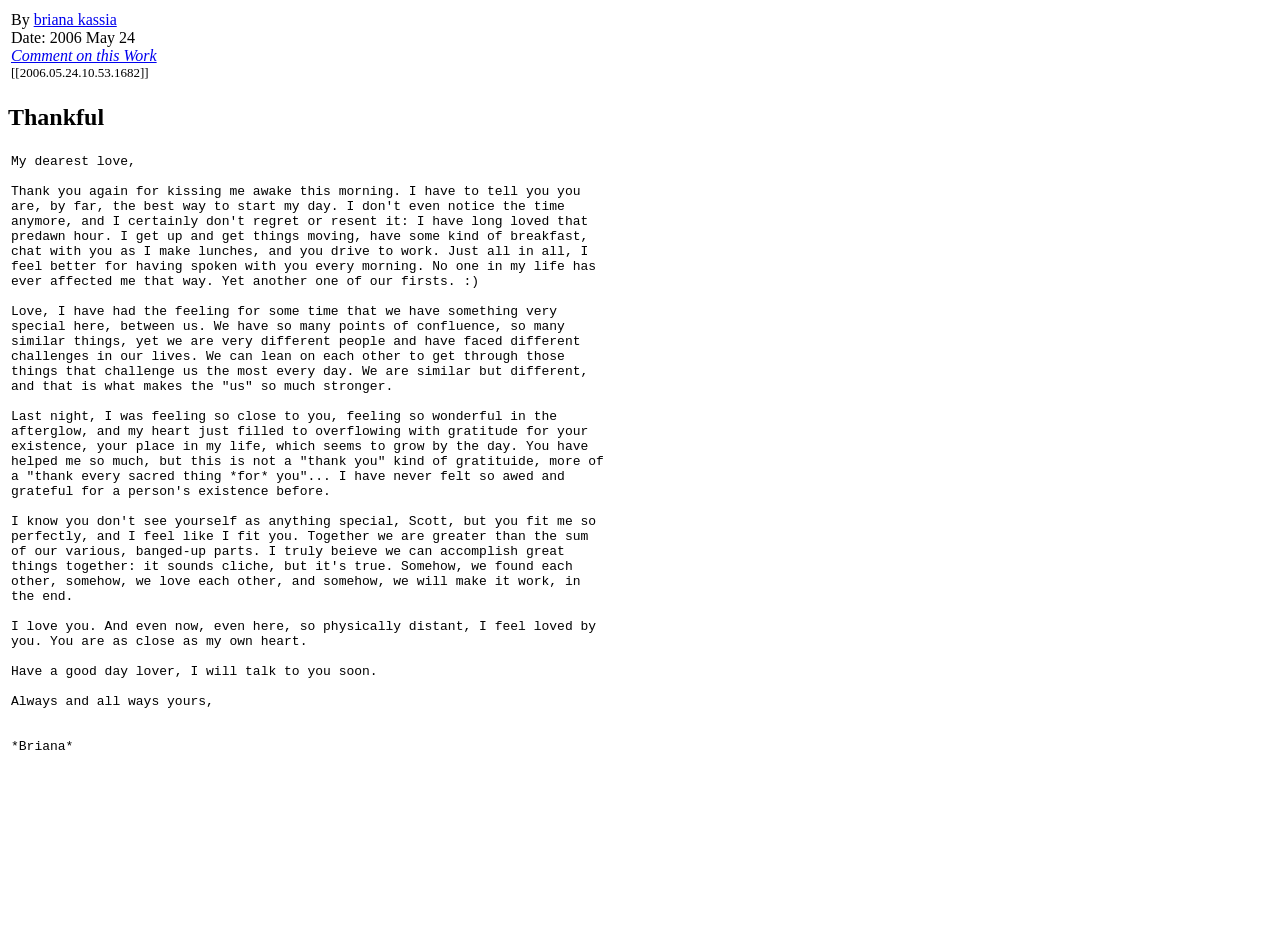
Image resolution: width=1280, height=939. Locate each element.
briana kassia (75, 19)
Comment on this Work (84, 55)
